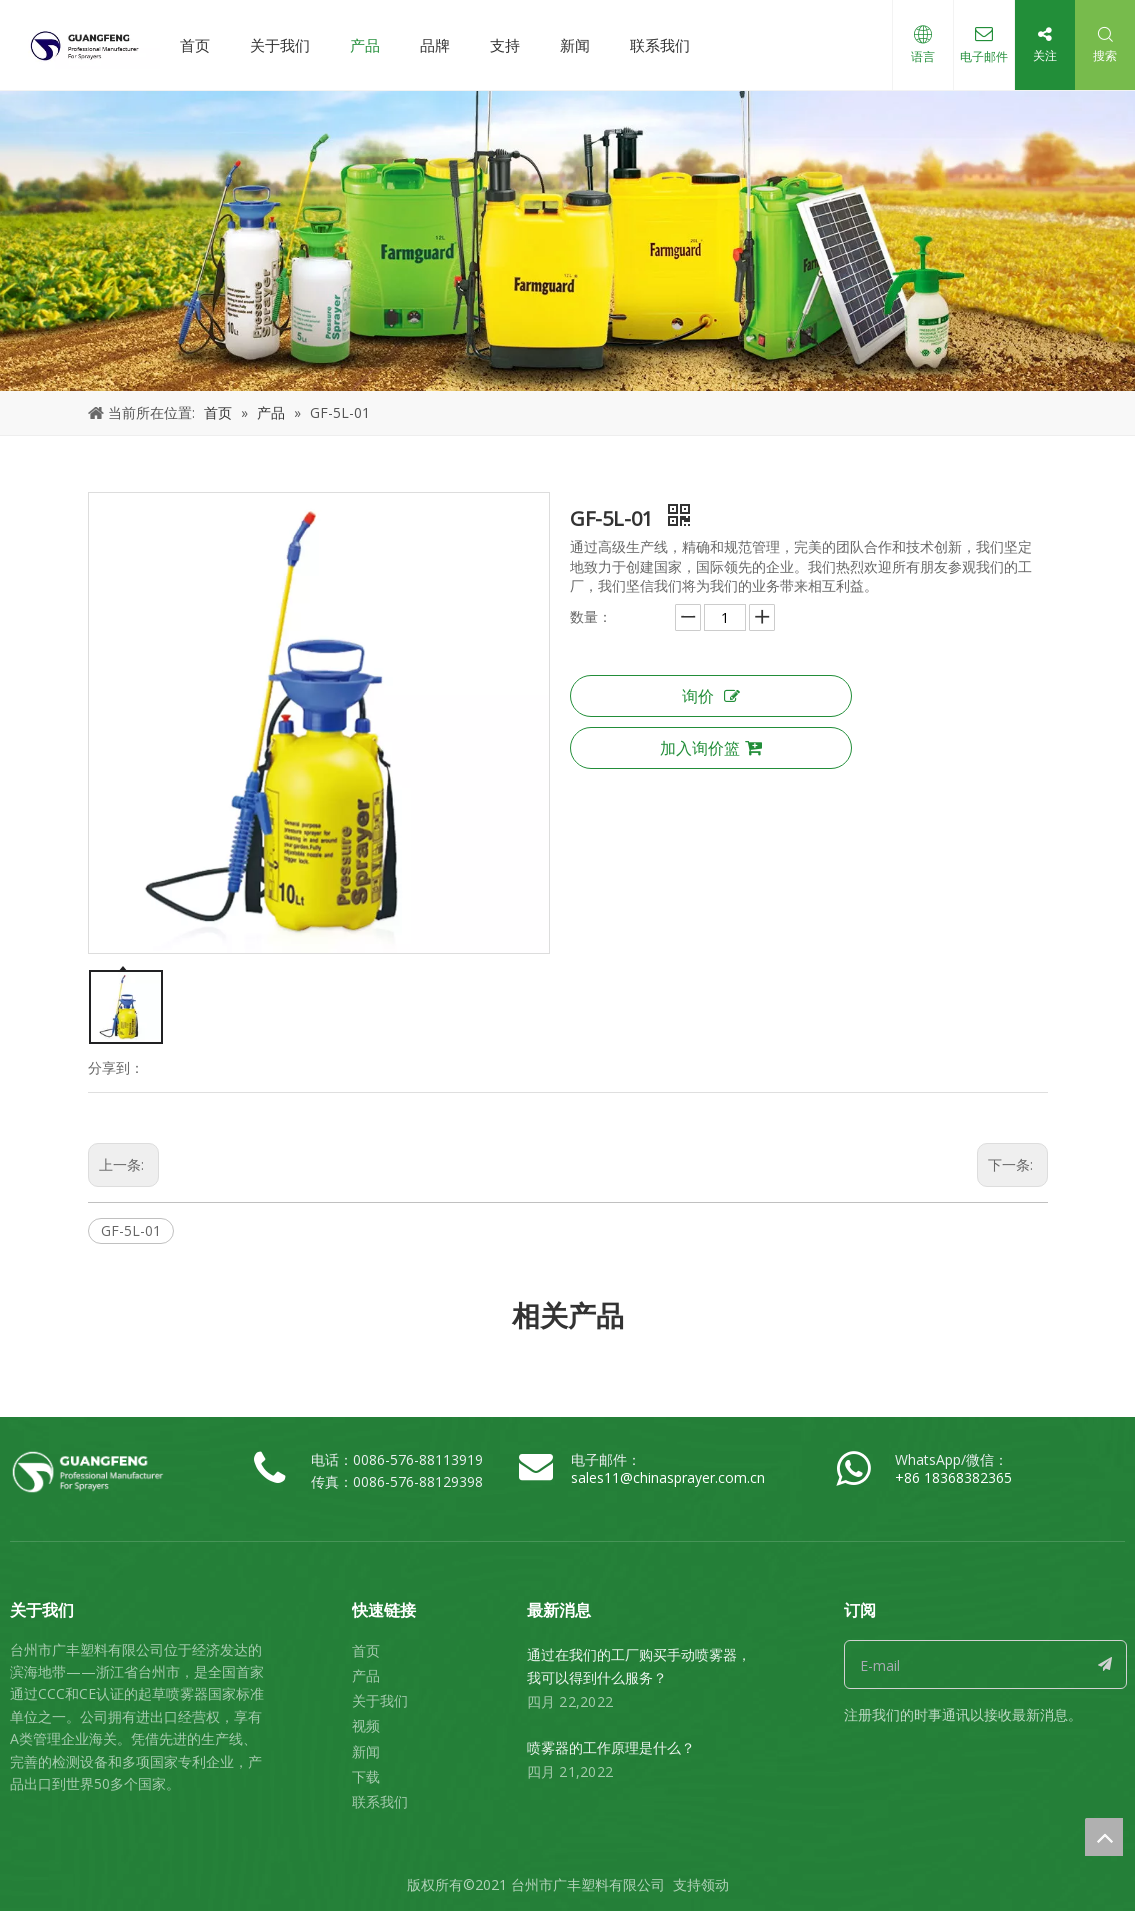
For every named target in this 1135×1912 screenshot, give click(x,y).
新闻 (575, 45)
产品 (365, 45)
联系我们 (660, 45)
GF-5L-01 (131, 1230)
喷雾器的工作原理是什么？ (611, 1747)
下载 (366, 1776)
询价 (711, 696)
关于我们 (280, 45)
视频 (366, 1725)
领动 (715, 1884)
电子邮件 (984, 56)
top (1104, 1837)
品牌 (435, 45)
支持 (505, 45)
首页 (195, 45)
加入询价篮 (711, 748)
